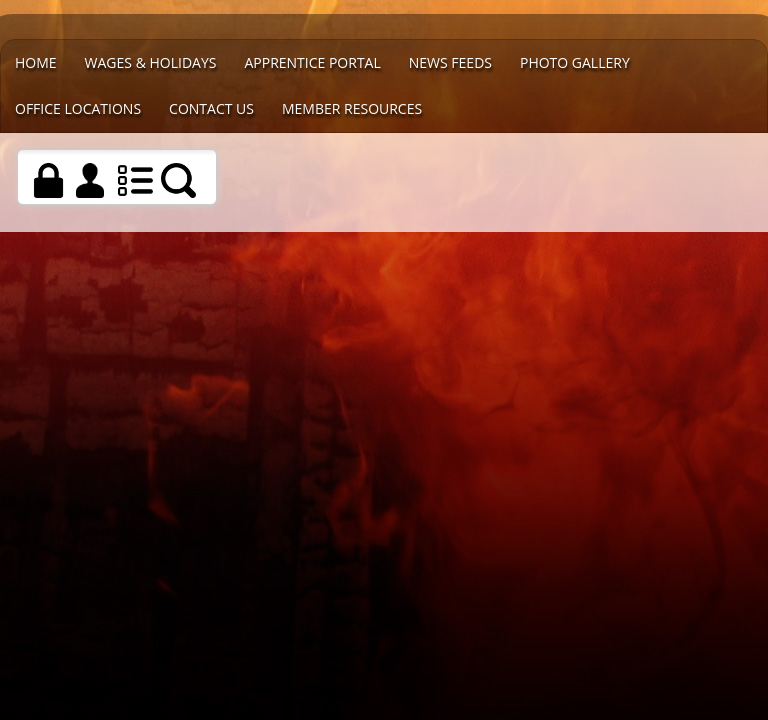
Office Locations (78, 108)
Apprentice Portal (312, 62)
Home (36, 62)
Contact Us (211, 108)
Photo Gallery (575, 62)
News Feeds (450, 62)
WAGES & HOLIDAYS (151, 62)
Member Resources (352, 108)
